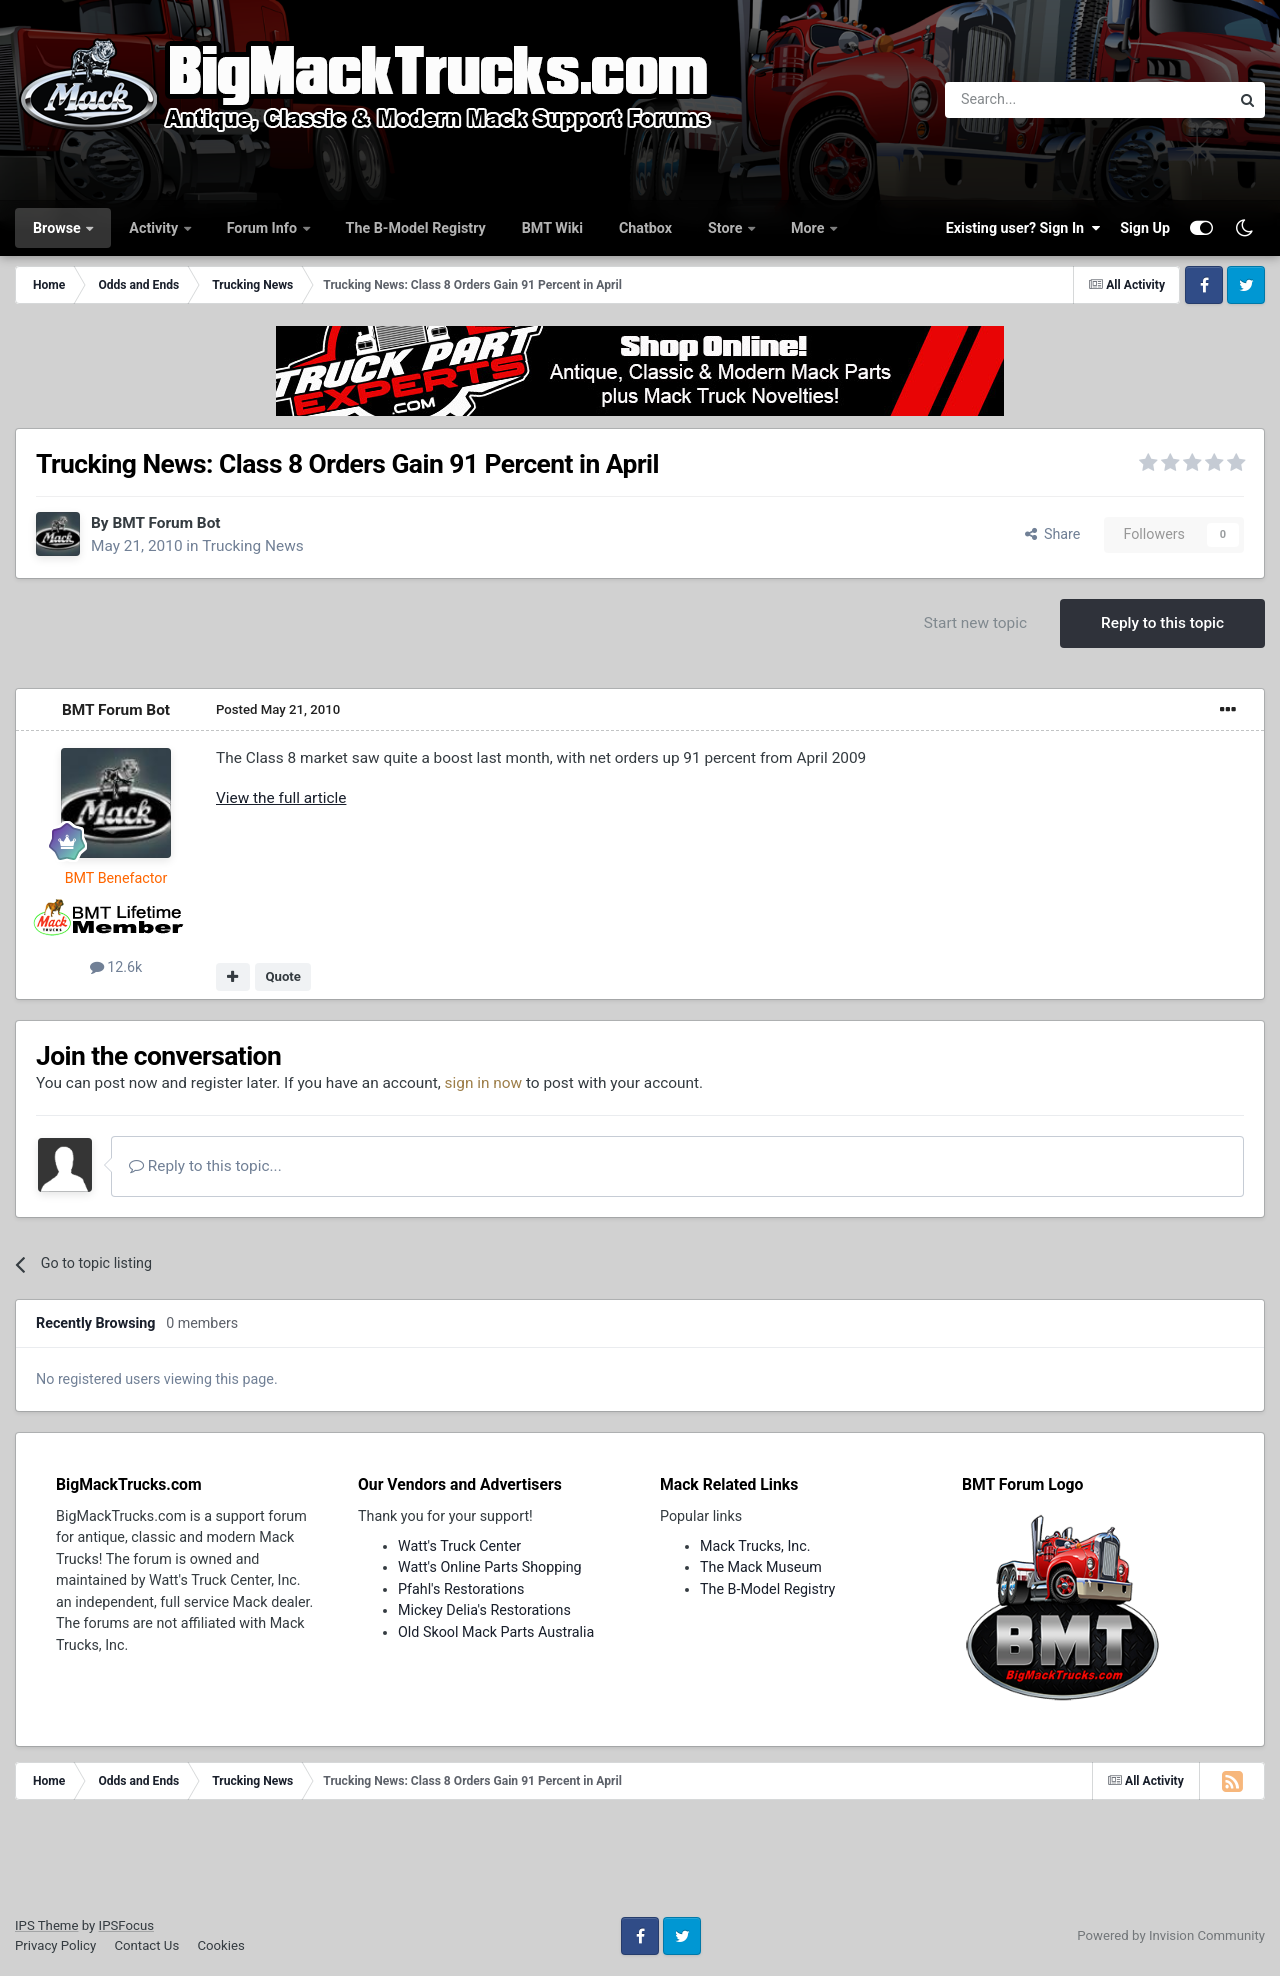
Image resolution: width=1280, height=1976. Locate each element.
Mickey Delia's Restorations (484, 1610)
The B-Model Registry (416, 228)
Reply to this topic (1162, 623)
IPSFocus (126, 1925)
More (809, 228)
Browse (58, 228)
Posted (278, 709)
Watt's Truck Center (459, 1546)
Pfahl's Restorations (461, 1589)
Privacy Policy (55, 1945)
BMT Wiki (552, 228)
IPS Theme (46, 1925)
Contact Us (146, 1945)
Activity (155, 228)
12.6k (116, 967)
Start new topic (975, 623)
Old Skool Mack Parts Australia (496, 1632)
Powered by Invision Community (1171, 1935)
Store (727, 228)
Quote (283, 976)
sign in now (484, 1083)
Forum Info (264, 228)
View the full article (281, 798)
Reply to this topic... (205, 1166)
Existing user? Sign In (1023, 228)
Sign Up (1145, 228)
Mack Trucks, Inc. (755, 1546)
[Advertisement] (640, 1865)
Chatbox (645, 228)
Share (1053, 534)
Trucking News (253, 546)
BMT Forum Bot (166, 523)
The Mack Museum (761, 1567)
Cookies (220, 1945)
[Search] (1035, 100)
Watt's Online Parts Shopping (490, 1567)
